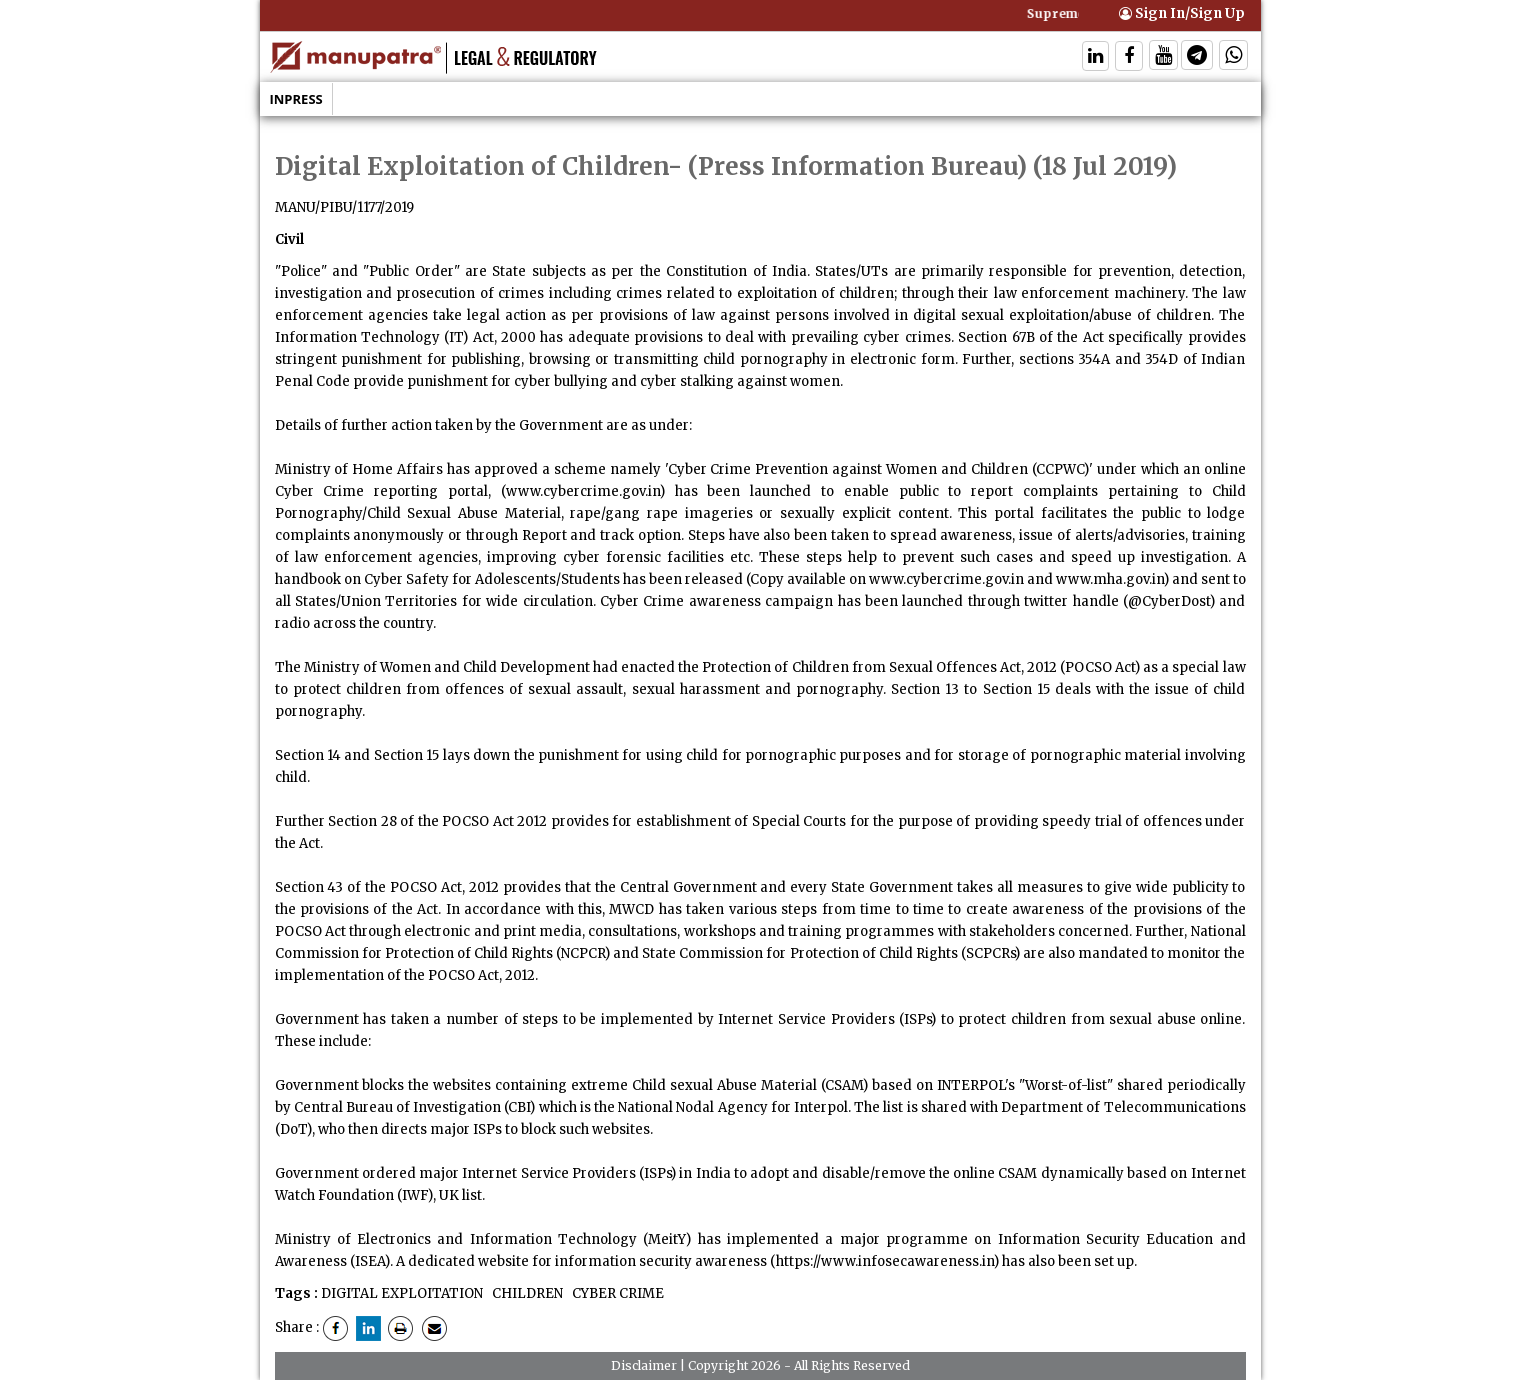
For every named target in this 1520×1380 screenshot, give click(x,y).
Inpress (296, 99)
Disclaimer (644, 1365)
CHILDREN (526, 1293)
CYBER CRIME (616, 1293)
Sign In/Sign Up (1182, 13)
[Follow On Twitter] (1163, 57)
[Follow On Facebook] (1129, 57)
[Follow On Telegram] (1197, 57)
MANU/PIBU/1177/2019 (344, 207)
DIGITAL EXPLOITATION (402, 1293)
